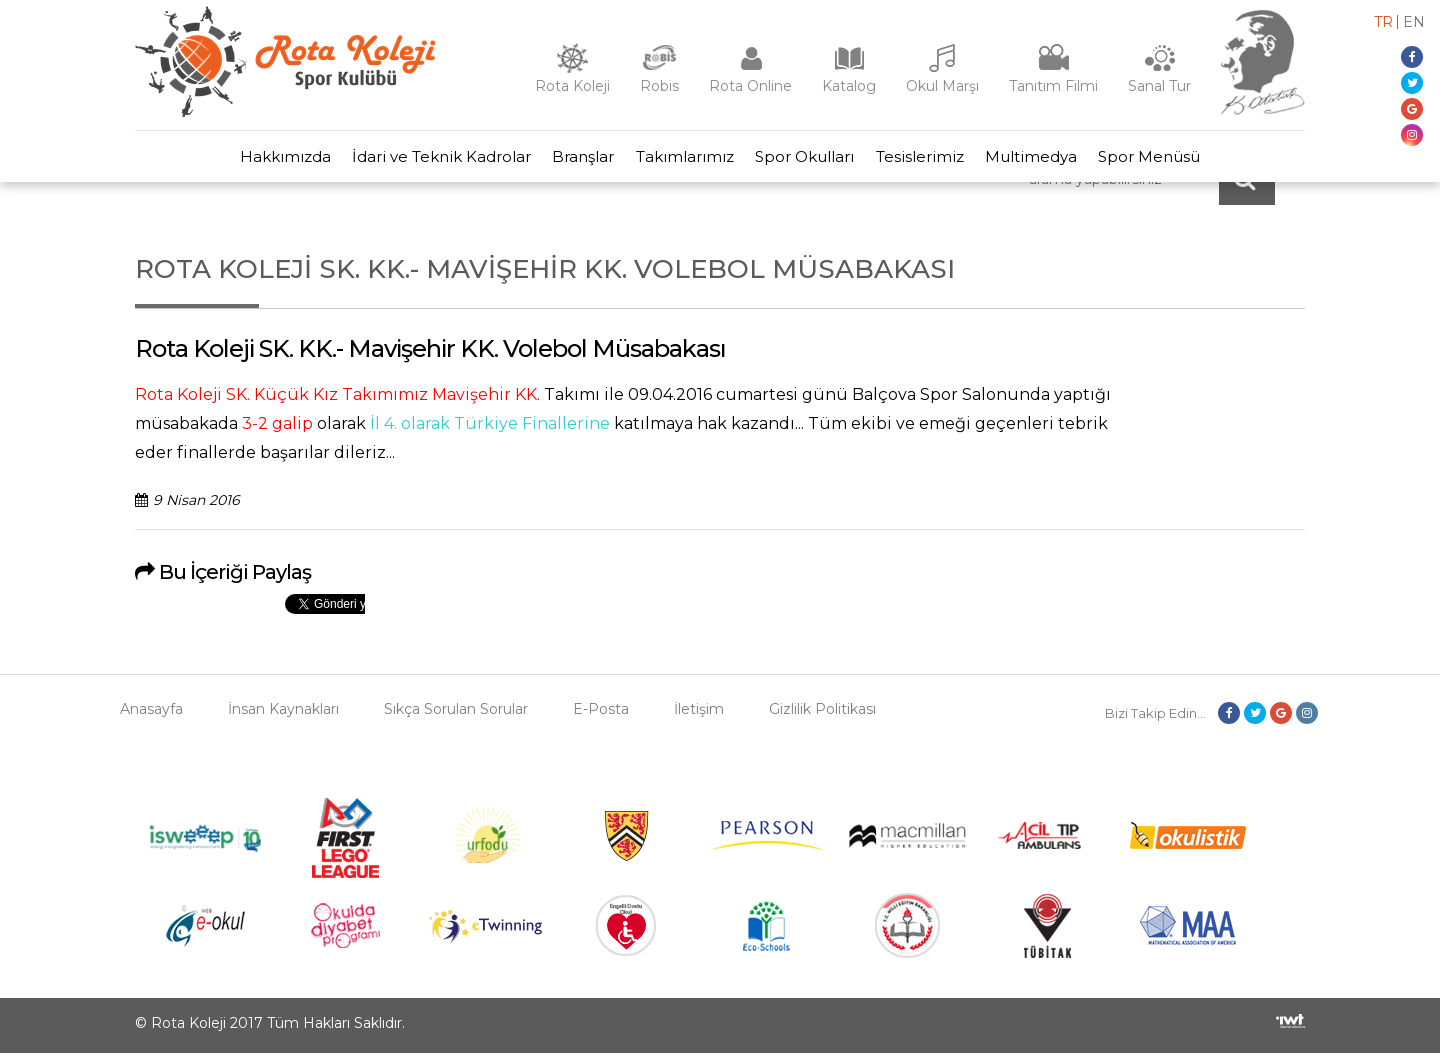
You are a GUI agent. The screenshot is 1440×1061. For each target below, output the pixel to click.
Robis (659, 86)
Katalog (849, 86)
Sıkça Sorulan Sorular (456, 717)
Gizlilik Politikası (822, 717)
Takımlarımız (682, 160)
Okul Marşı (942, 86)
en (1414, 22)
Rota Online (750, 86)
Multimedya (1048, 160)
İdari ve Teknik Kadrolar (425, 160)
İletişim (699, 717)
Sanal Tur (1159, 86)
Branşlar (574, 160)
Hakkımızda (262, 160)
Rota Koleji (572, 86)
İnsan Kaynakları (283, 717)
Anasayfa (151, 717)
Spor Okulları (808, 160)
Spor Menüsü (1173, 160)
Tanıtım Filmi (1053, 86)
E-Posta (601, 717)
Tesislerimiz (930, 160)
